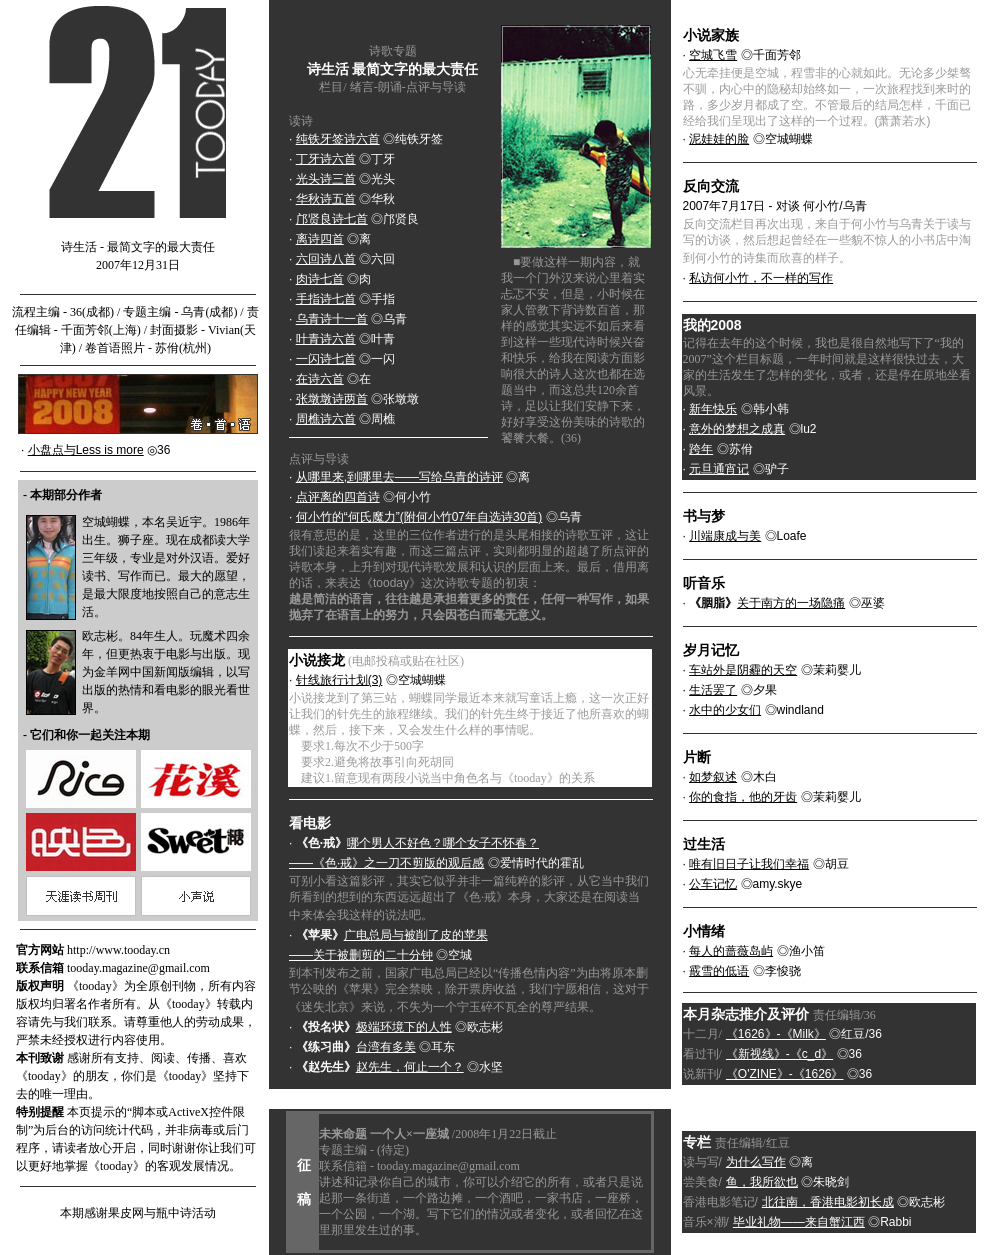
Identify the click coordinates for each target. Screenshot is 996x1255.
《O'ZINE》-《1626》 (785, 1074)
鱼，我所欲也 (762, 1182)
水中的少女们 (725, 710)
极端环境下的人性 (404, 1027)
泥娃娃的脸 (719, 139)
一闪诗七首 (326, 359)
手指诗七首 (326, 299)
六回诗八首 (326, 259)
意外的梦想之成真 (737, 429)
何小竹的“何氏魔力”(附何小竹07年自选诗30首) (419, 517)
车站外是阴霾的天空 (743, 670)
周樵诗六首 (326, 419)
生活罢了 (713, 690)
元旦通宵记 (719, 469)
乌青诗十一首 (332, 319)
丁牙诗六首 (326, 159)
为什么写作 (756, 1162)
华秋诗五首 (326, 199)
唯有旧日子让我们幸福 (749, 864)
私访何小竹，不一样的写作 (761, 278)
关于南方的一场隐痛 (791, 603)
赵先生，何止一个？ (410, 1067)
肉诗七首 (320, 279)
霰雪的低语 (719, 971)
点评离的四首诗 (338, 497)
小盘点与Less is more (86, 450)
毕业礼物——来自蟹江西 (799, 1222)
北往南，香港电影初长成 (828, 1202)
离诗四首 (320, 239)
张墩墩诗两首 (332, 399)
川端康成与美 (725, 536)
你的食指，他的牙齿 (743, 797)
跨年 (701, 449)
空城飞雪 (713, 55)
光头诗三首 (326, 179)
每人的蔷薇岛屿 (731, 951)
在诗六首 (320, 379)
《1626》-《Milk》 (776, 1034)
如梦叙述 (713, 777)
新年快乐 (713, 409)
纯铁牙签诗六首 (338, 139)
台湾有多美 (386, 1047)
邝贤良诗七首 (332, 219)
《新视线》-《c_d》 (779, 1054)
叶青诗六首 (326, 339)
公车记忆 (713, 884)
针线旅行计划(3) (339, 680)
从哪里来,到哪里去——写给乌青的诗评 (399, 477)
